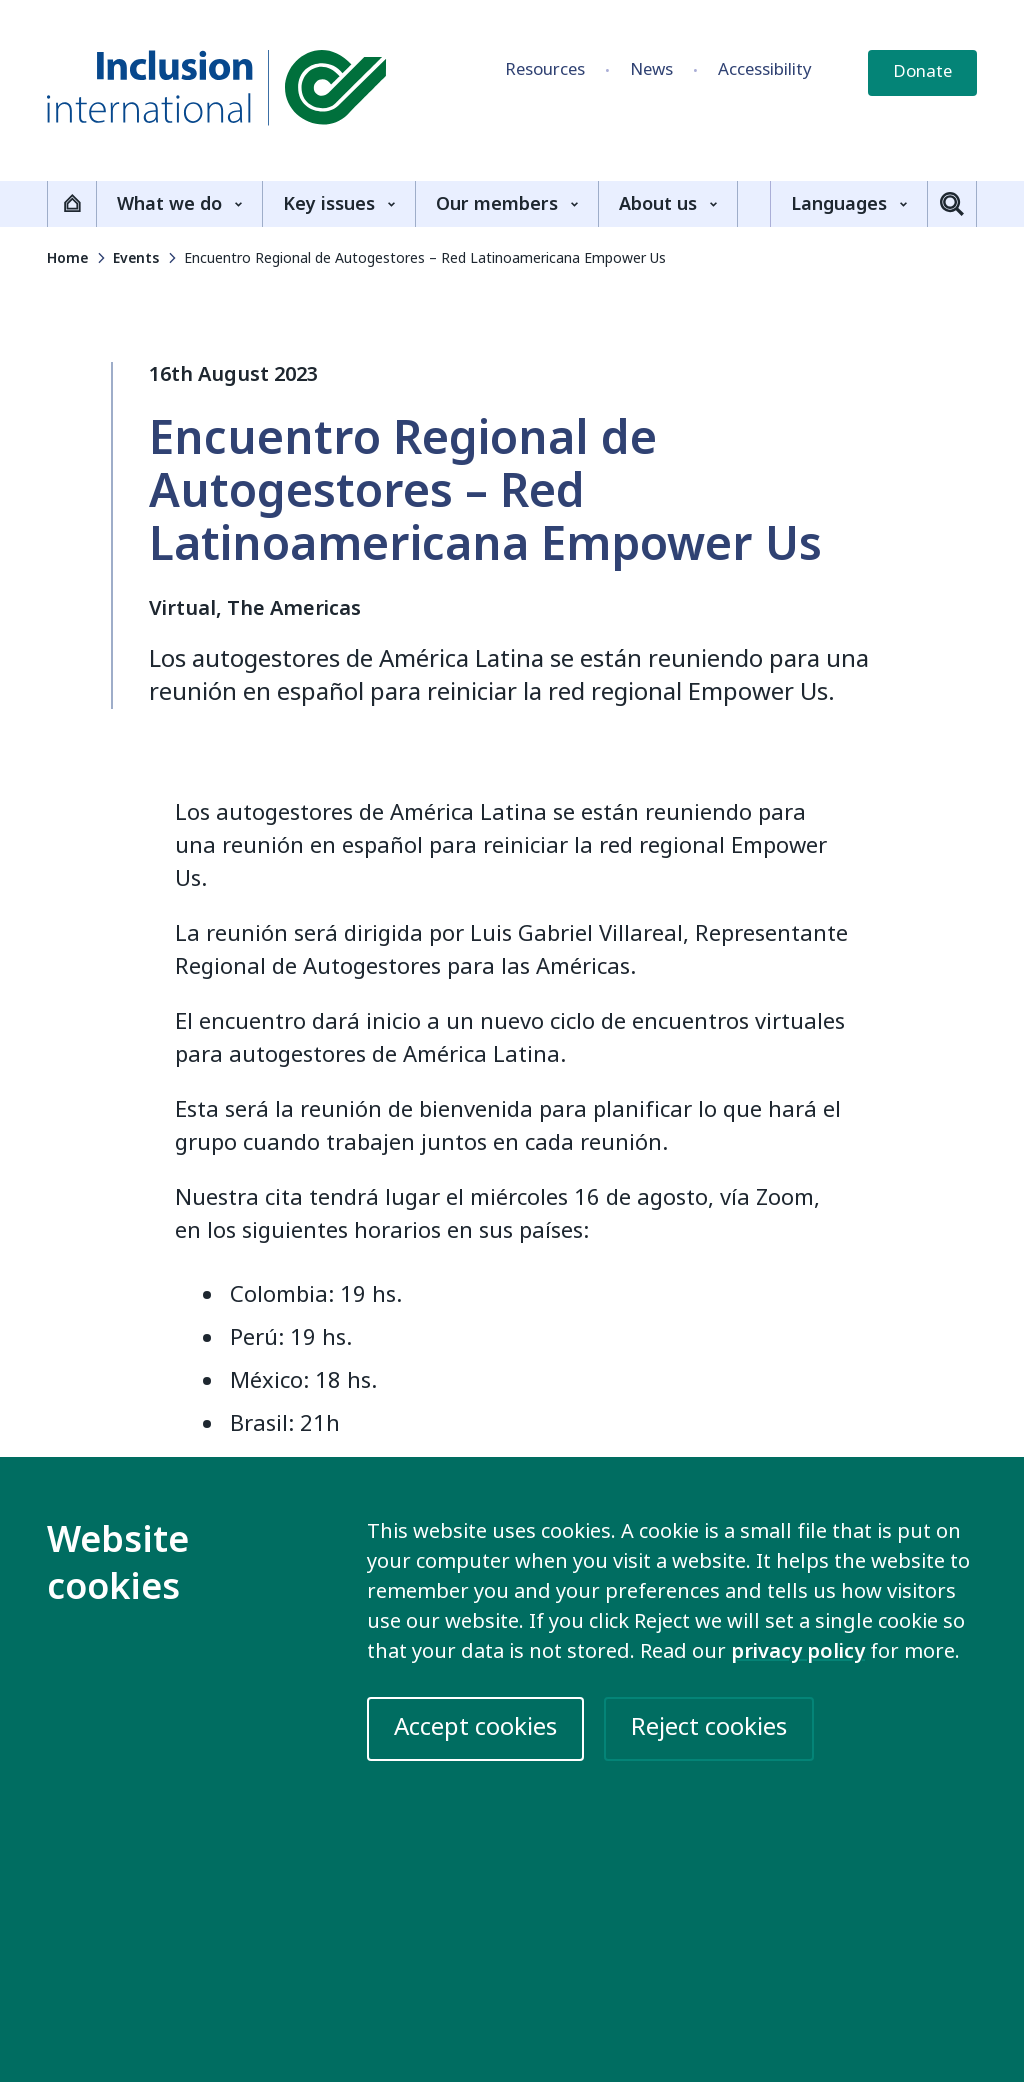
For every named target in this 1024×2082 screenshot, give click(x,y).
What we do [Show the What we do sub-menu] (179, 204)
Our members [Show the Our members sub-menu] (507, 204)
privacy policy (798, 1651)
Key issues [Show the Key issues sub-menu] (339, 204)
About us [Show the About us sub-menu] (668, 204)
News (651, 69)
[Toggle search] (952, 204)
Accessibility (765, 69)
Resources (545, 69)
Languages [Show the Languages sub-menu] (849, 204)
